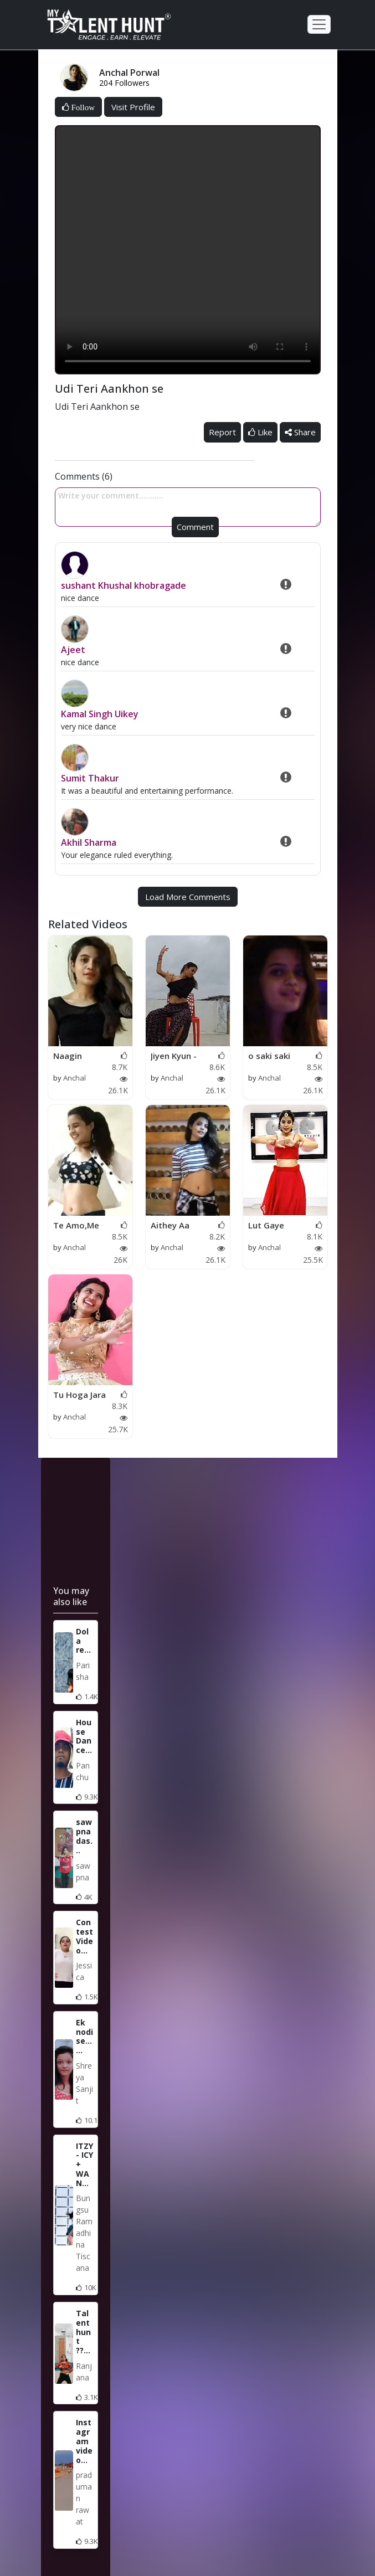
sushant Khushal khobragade (123, 585)
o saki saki (269, 1055)
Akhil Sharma (88, 842)
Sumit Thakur (90, 778)
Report (222, 432)
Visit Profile (133, 106)
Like (260, 432)
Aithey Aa (170, 1225)
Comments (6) (83, 476)
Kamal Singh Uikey (99, 714)
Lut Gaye (266, 1225)
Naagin (67, 1055)
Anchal (74, 1078)
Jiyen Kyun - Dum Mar (174, 1056)
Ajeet (73, 650)
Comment (195, 526)
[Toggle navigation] (319, 24)
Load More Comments (187, 896)
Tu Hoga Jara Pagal (79, 1395)
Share (300, 432)
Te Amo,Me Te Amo (76, 1226)
